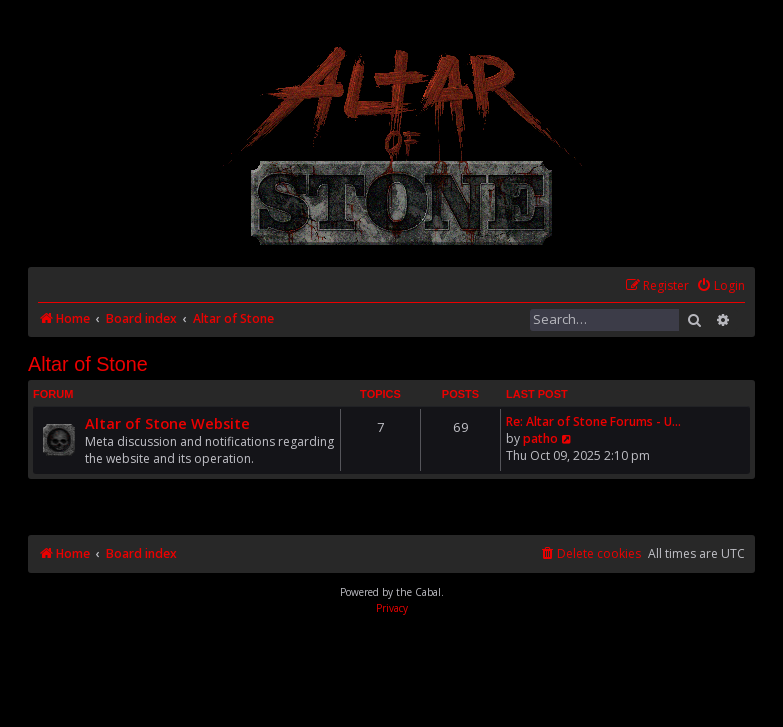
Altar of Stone (88, 364)
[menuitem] (720, 286)
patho (540, 438)
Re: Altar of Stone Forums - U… (593, 421)
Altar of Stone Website (167, 423)
